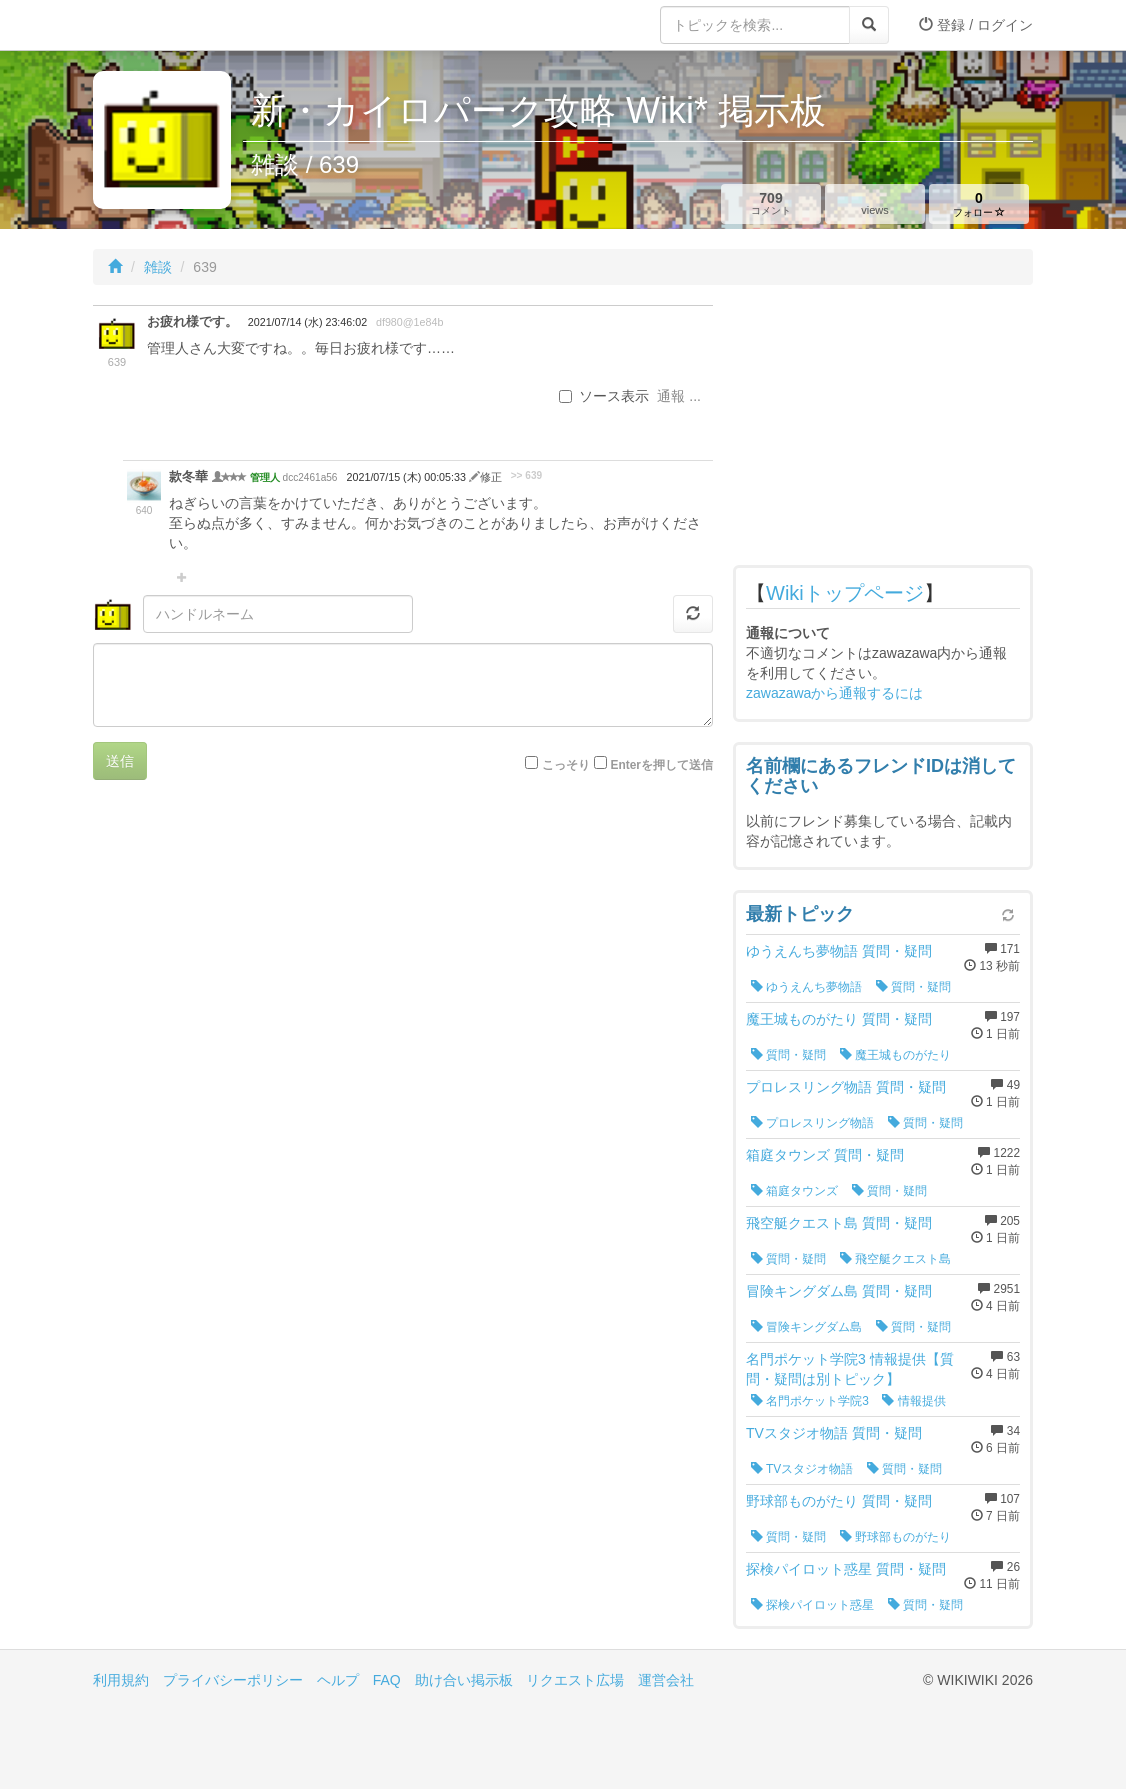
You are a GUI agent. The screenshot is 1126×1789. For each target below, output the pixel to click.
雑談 (158, 267)
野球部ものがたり (895, 1537)
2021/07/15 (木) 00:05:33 (408, 477)
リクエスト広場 (575, 1680)
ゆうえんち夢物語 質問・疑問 (839, 951)
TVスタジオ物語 (802, 1469)
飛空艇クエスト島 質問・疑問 (839, 1223)
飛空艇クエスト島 (895, 1259)
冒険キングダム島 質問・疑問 (839, 1291)
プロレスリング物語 (812, 1123)
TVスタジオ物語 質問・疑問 (834, 1433)
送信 (120, 761)
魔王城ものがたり (895, 1055)
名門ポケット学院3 (810, 1401)
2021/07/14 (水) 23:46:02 (307, 322)
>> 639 (526, 475)
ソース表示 (604, 396)
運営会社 (666, 1680)
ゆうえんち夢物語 (806, 987)
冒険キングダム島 (806, 1327)
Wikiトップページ (845, 593)
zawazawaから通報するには (834, 693)
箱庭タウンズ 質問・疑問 (825, 1155)
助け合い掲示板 (464, 1680)
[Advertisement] (883, 430)
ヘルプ (338, 1680)
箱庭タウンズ (794, 1191)
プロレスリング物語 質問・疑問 (846, 1087)
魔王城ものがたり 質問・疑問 (839, 1019)
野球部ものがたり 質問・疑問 (839, 1501)
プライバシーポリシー (233, 1680)
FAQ (387, 1680)
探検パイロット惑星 (812, 1605)
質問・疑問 (913, 987)
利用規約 (121, 1680)
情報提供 (913, 1401)
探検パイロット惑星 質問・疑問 (846, 1569)
